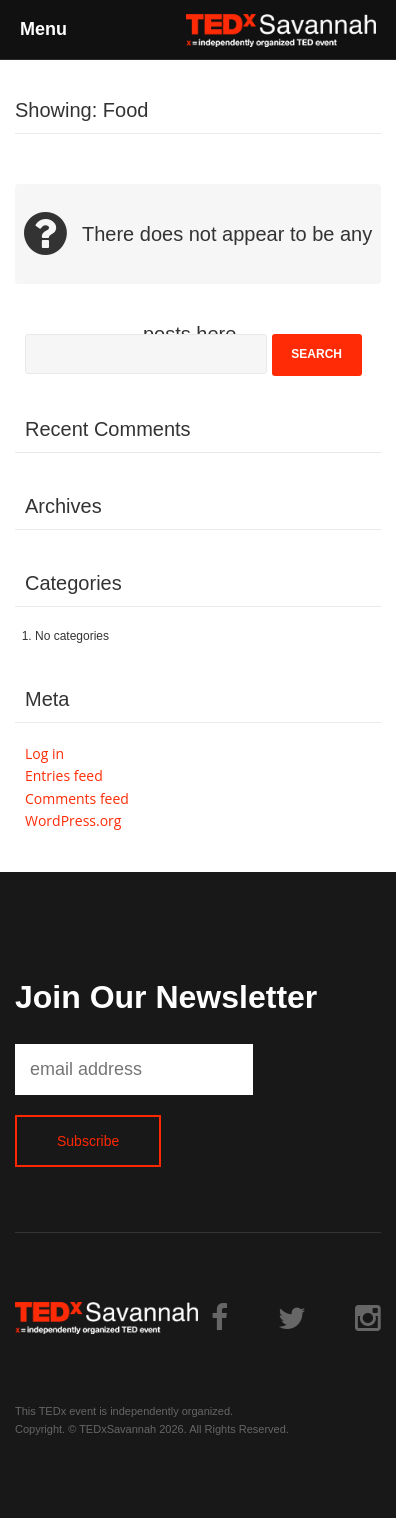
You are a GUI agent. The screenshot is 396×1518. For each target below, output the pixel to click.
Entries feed (64, 775)
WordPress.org (73, 820)
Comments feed (77, 798)
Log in (44, 753)
